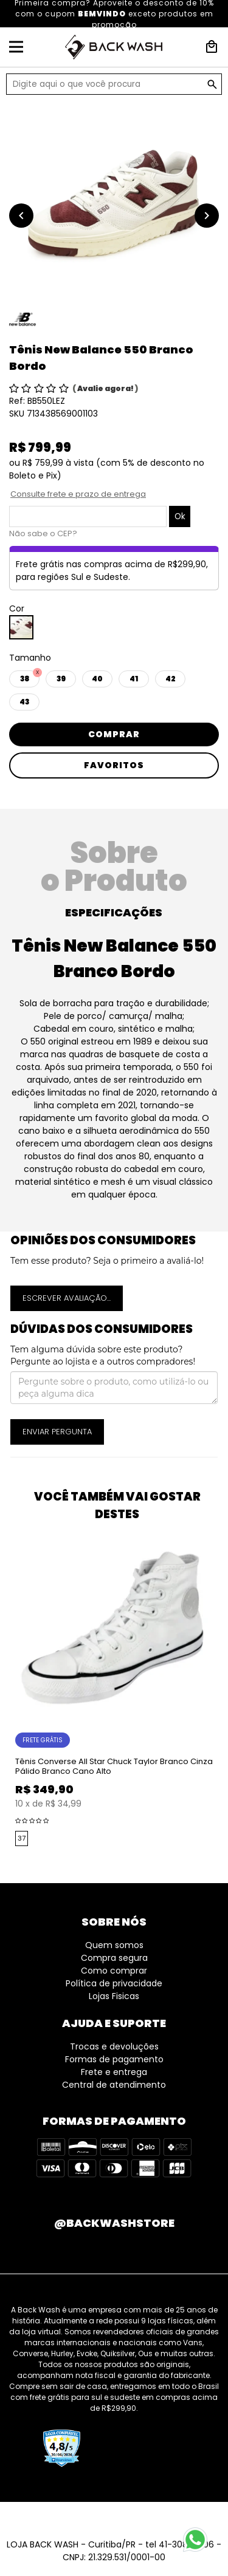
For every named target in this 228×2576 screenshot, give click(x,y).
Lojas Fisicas (114, 1996)
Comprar (114, 734)
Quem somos (114, 1945)
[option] (114, 203)
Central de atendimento (114, 2085)
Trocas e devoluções (114, 2046)
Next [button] (222, 1691)
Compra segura (114, 1958)
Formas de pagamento (114, 2059)
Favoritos (114, 765)
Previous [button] (6, 1691)
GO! (212, 84)
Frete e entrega (114, 2072)
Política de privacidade (114, 1983)
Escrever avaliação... (66, 1298)
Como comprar (114, 1970)
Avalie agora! (106, 388)
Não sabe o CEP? (43, 533)
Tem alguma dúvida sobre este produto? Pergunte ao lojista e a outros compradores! (102, 1355)
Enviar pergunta (57, 1431)
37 (22, 1838)
